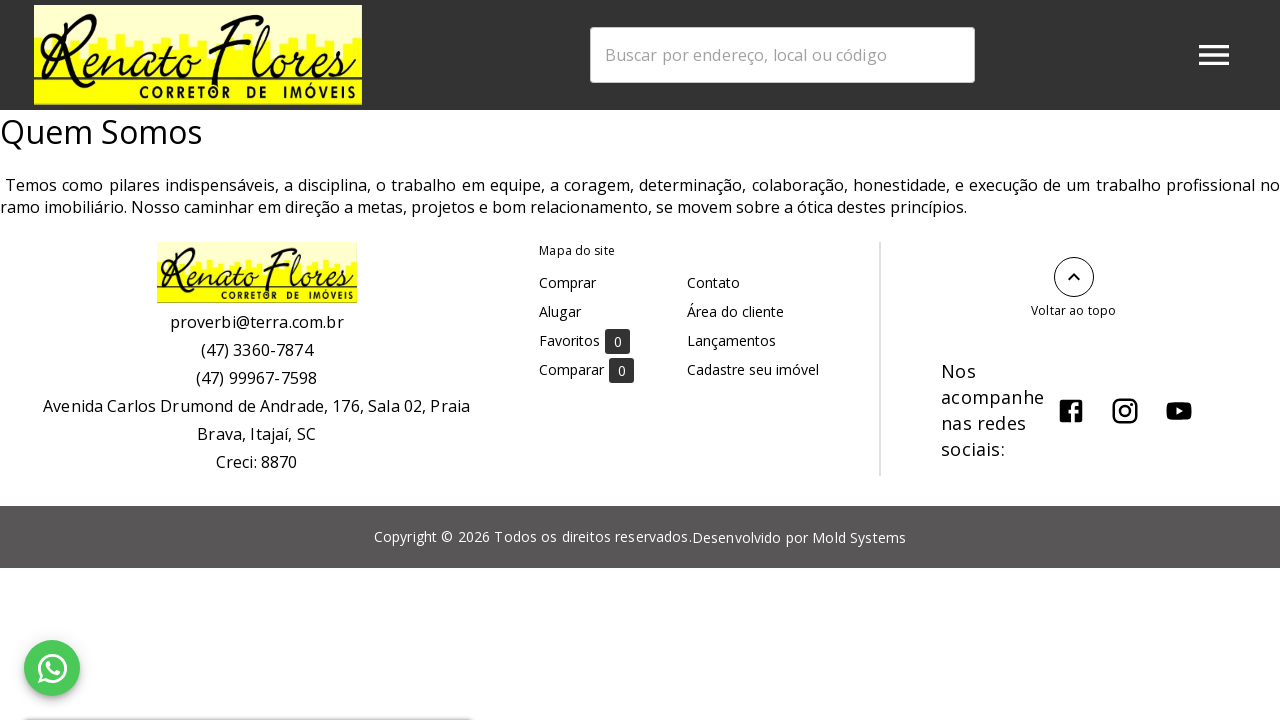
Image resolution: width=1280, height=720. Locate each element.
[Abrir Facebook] (1071, 411)
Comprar (567, 282)
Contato (713, 282)
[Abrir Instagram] (1125, 411)
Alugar (560, 311)
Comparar (586, 369)
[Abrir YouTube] (1179, 411)
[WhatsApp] (52, 668)
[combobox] (782, 55)
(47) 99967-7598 (256, 378)
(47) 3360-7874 (257, 350)
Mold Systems (859, 537)
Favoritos (584, 340)
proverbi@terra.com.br (257, 322)
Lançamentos (731, 340)
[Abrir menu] (1214, 55)
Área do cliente (735, 311)
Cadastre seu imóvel (753, 369)
